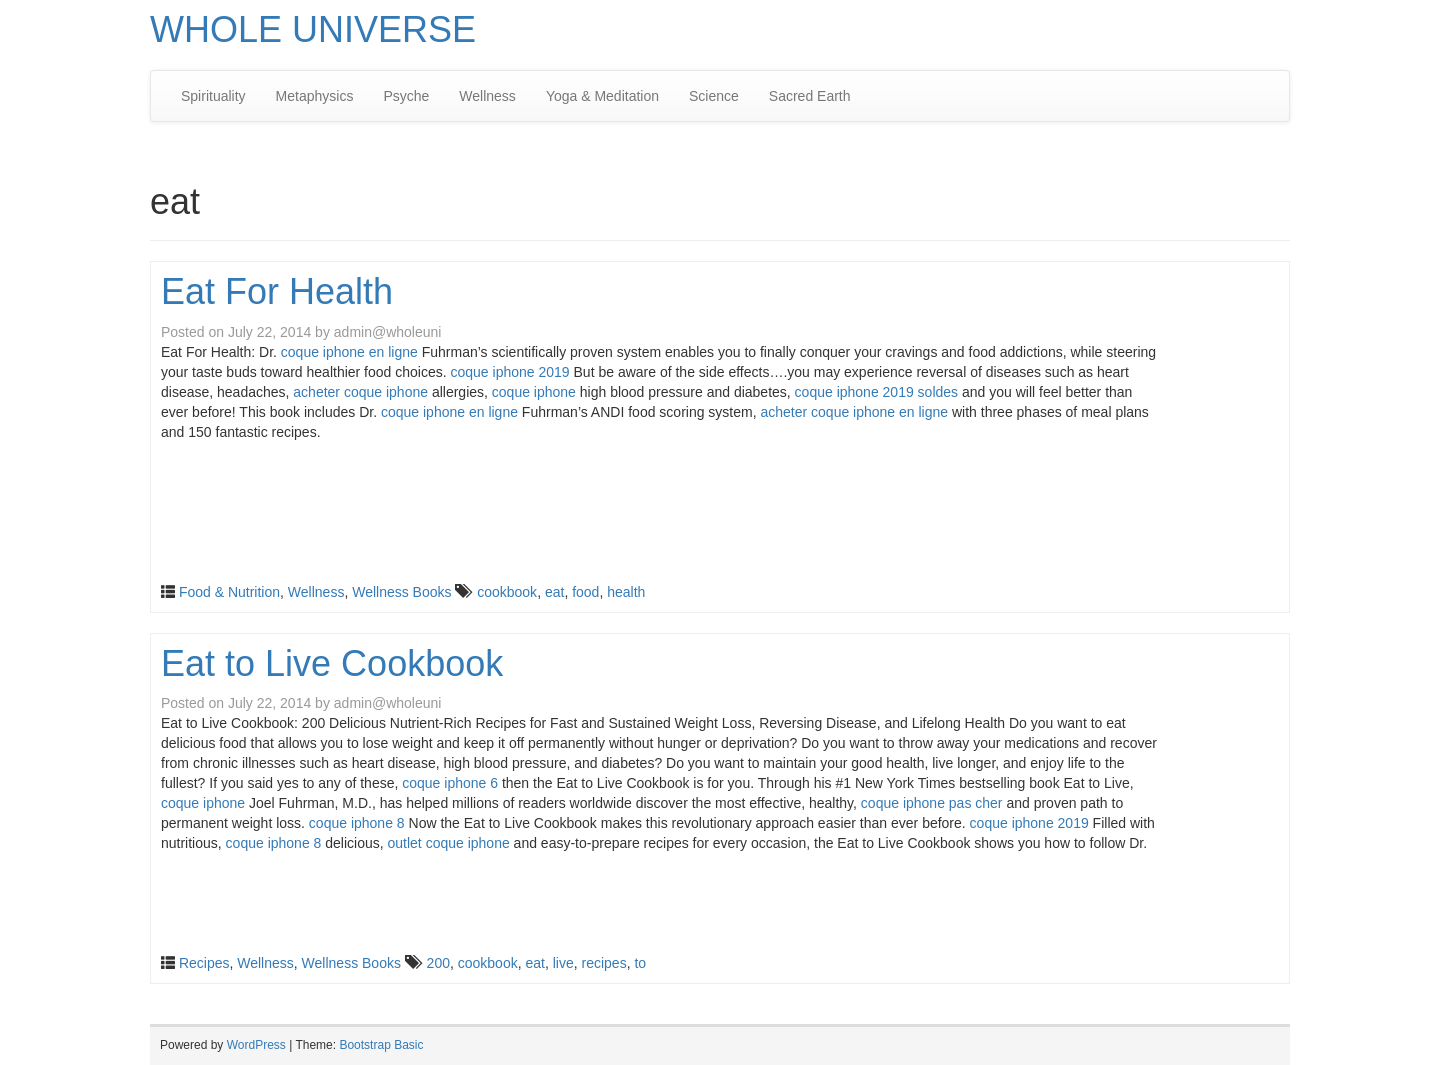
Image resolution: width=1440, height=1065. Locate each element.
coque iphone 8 (357, 823)
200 (438, 963)
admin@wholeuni (388, 332)
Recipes (204, 963)
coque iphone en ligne (349, 352)
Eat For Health (277, 291)
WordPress (256, 1045)
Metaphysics (315, 96)
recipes (604, 963)
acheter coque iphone (360, 392)
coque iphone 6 (450, 783)
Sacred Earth (810, 96)
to (640, 963)
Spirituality (213, 96)
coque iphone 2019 (510, 372)
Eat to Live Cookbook (332, 663)
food (585, 592)
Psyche (406, 96)
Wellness (487, 96)
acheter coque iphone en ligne (854, 412)
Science (714, 96)
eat (554, 592)
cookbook (507, 592)
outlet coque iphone (449, 843)
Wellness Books (401, 592)
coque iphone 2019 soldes (876, 392)
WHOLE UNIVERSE (313, 29)
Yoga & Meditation (602, 96)
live (563, 963)
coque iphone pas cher (932, 803)
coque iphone (534, 392)
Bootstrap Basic (381, 1045)
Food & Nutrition (229, 592)
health (626, 592)
